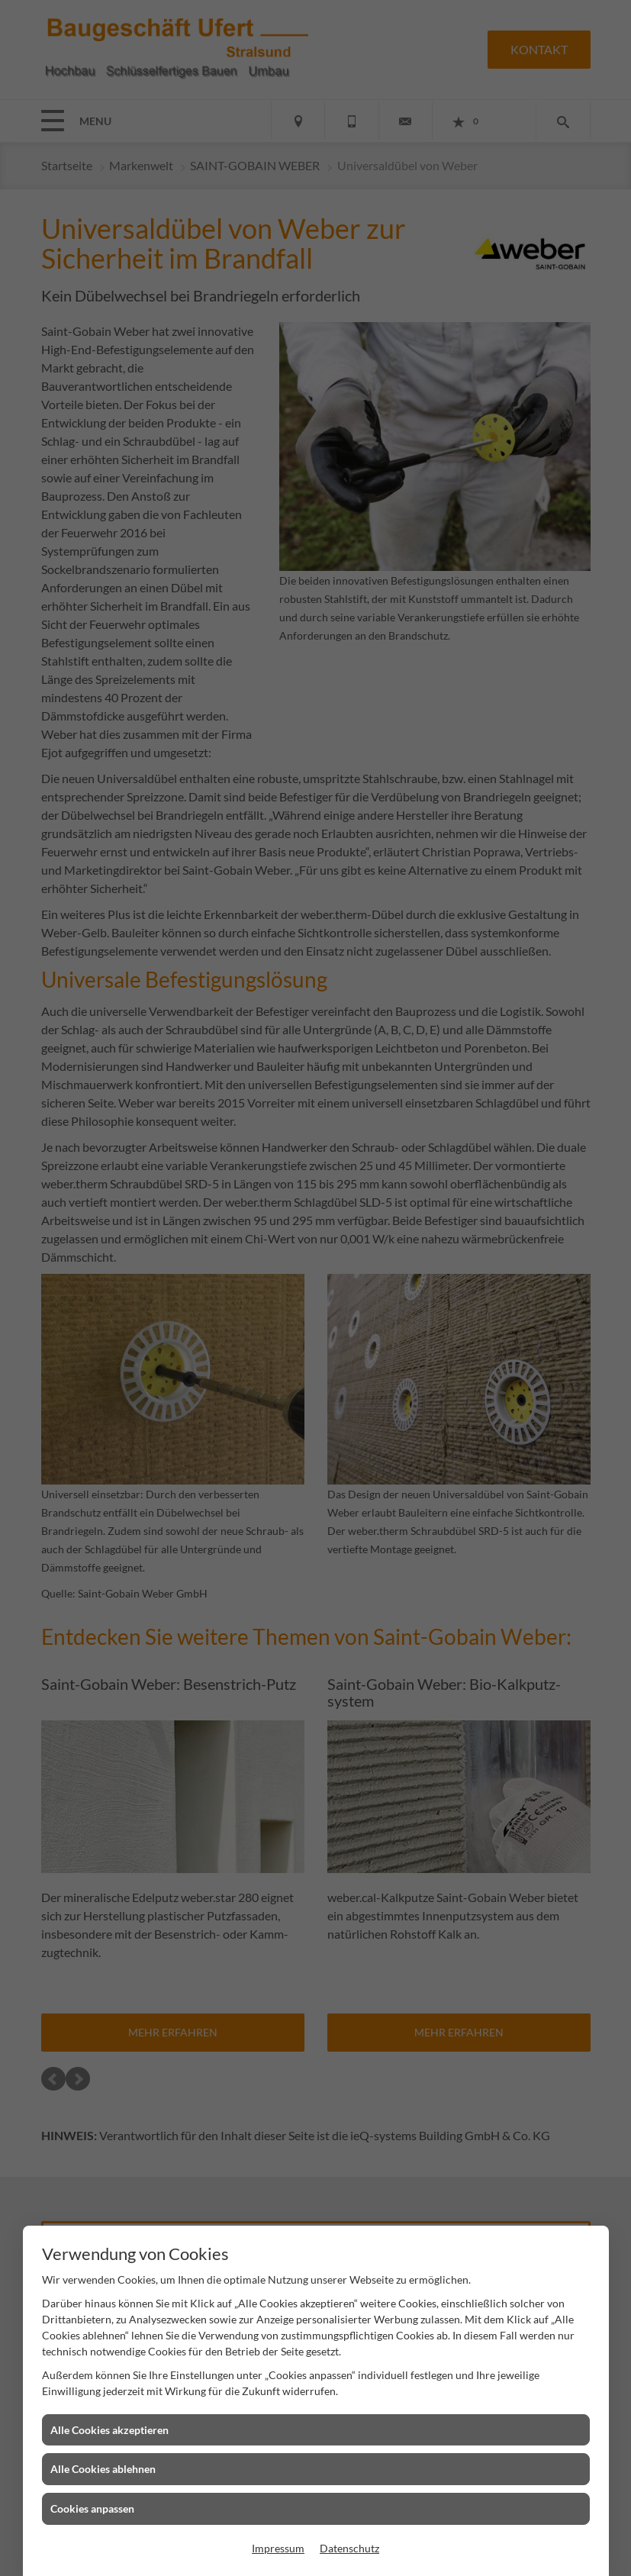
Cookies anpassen (92, 2508)
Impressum (278, 2548)
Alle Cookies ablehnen (103, 2468)
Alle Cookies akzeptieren (109, 2429)
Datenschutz (349, 2548)
